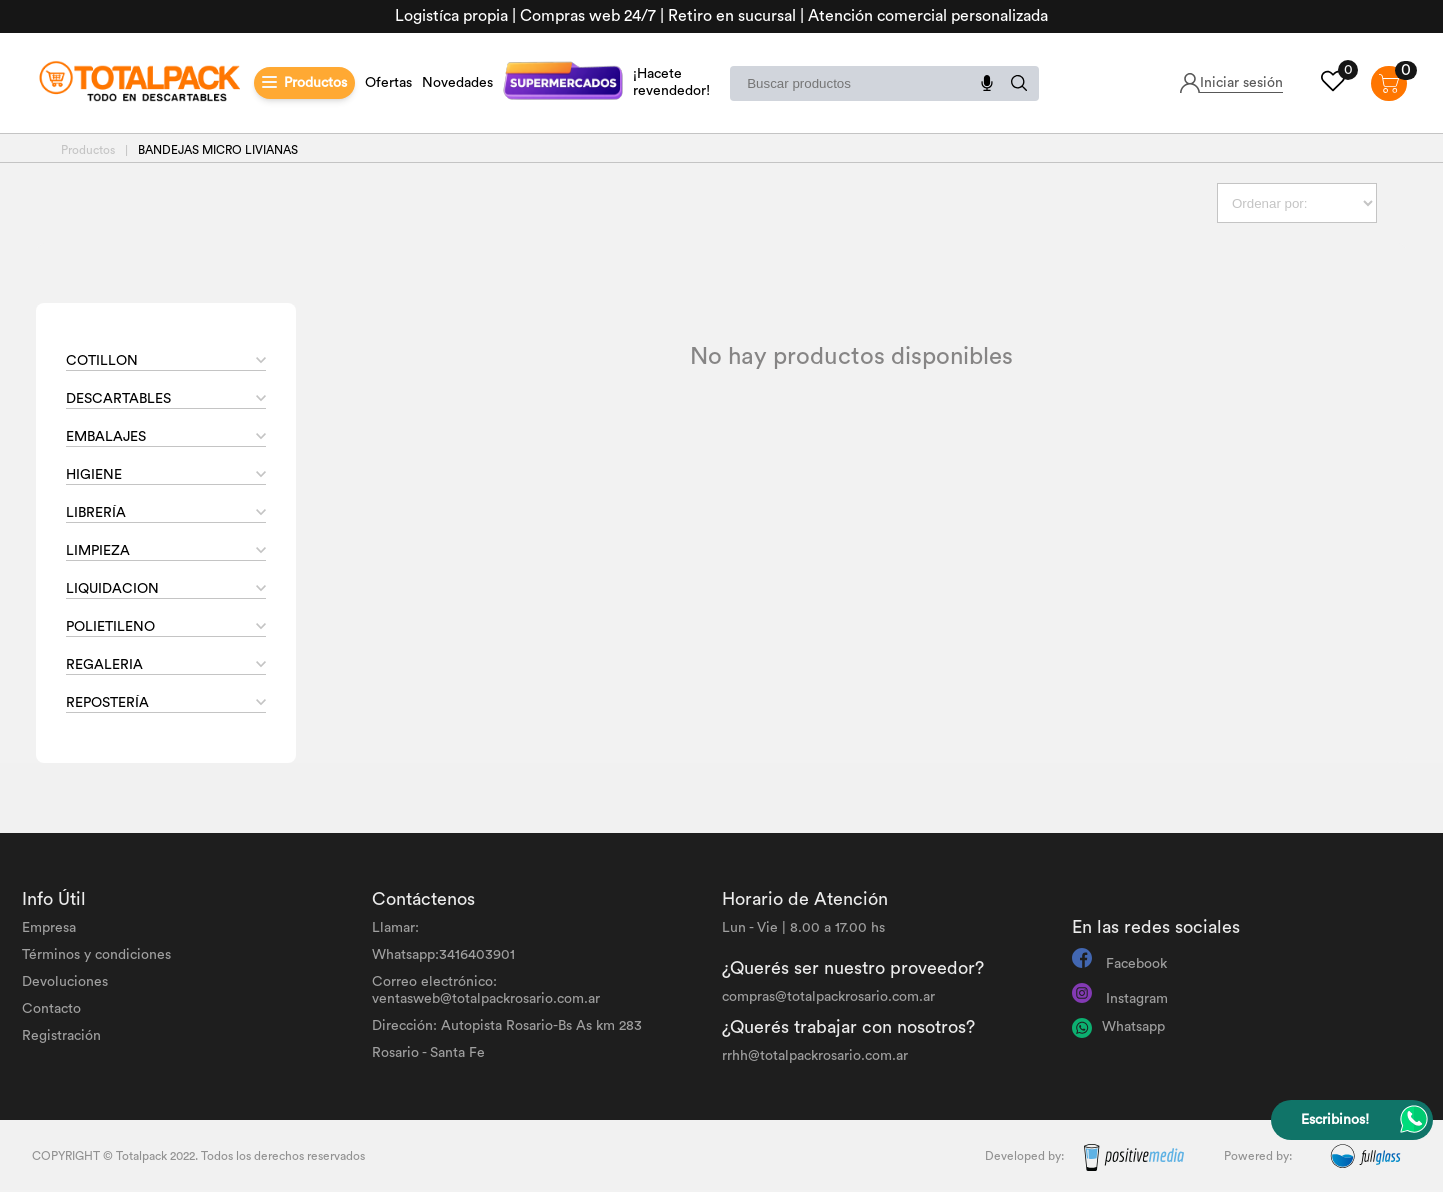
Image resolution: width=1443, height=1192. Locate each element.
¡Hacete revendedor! (671, 82)
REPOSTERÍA (107, 703)
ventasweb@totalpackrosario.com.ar (486, 999)
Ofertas (388, 83)
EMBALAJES (106, 437)
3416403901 (477, 955)
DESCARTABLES (118, 399)
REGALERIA (104, 665)
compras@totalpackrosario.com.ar (828, 997)
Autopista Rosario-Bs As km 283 (541, 1026)
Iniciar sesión (1241, 83)
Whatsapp (1133, 1027)
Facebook (1136, 964)
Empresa (49, 928)
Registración (61, 1036)
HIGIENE (94, 475)
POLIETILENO (110, 627)
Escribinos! (1335, 1120)
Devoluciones (65, 982)
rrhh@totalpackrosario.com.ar (815, 1056)
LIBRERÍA (96, 513)
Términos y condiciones (96, 955)
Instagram (1137, 999)
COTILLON (102, 361)
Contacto (51, 1009)
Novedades (457, 83)
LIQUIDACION (112, 589)
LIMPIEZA (98, 551)
